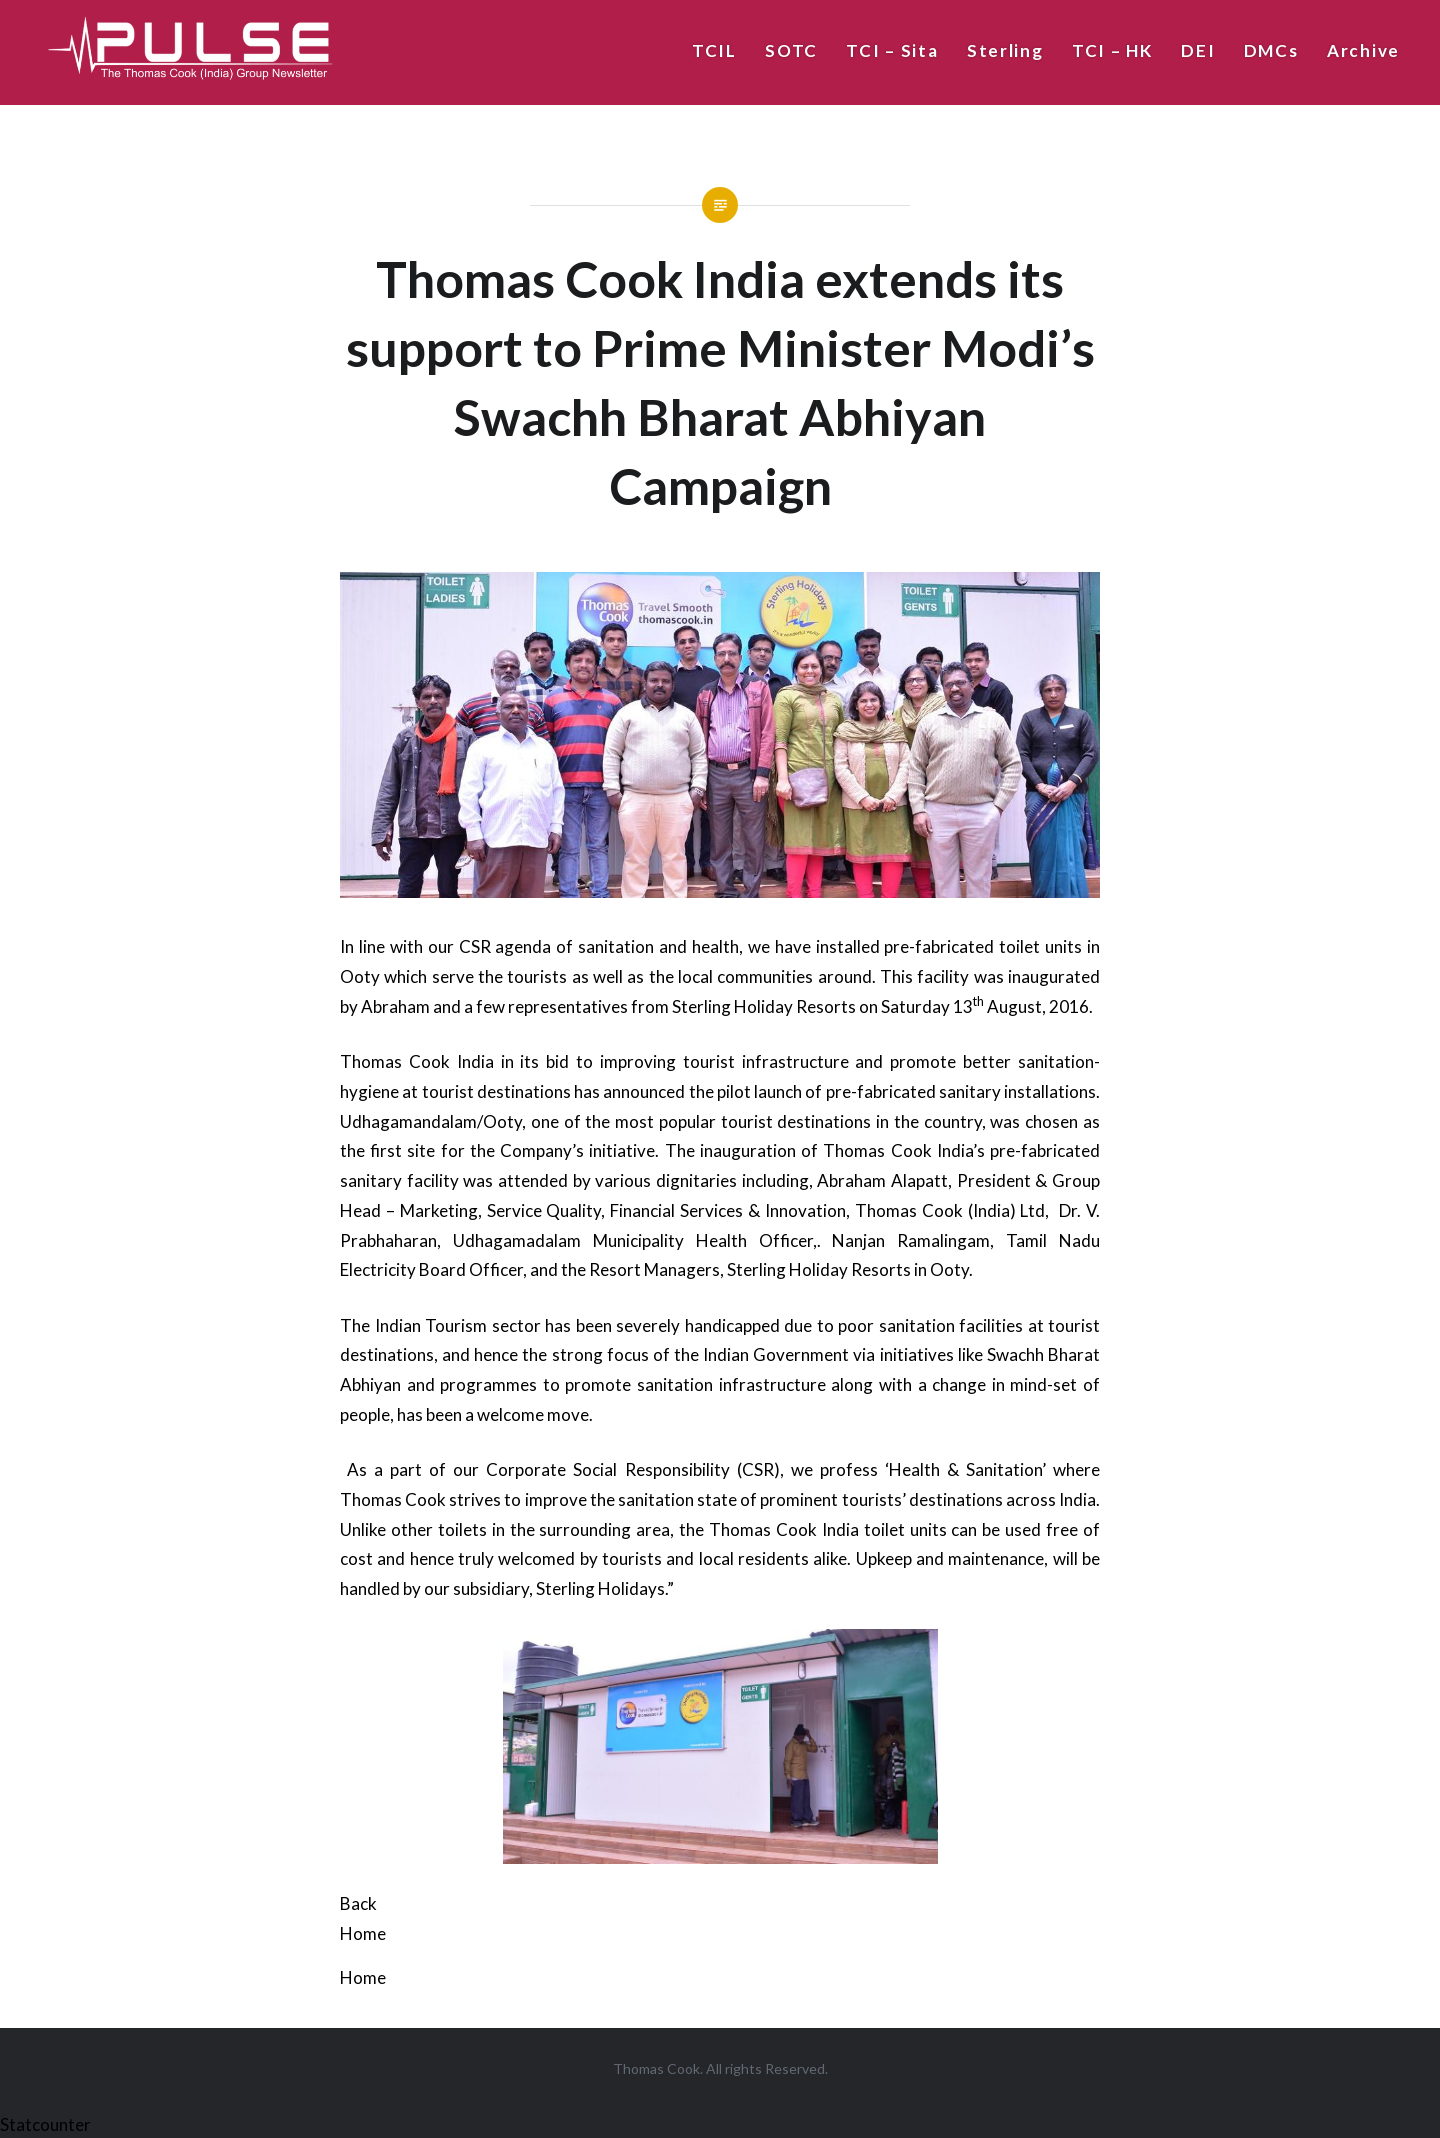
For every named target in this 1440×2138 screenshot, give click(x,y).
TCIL (714, 50)
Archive (1363, 50)
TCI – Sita (892, 50)
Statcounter (45, 2124)
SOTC (791, 50)
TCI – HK (1112, 50)
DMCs (1271, 50)
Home (363, 1933)
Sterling (1005, 50)
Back (358, 1903)
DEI (1198, 50)
